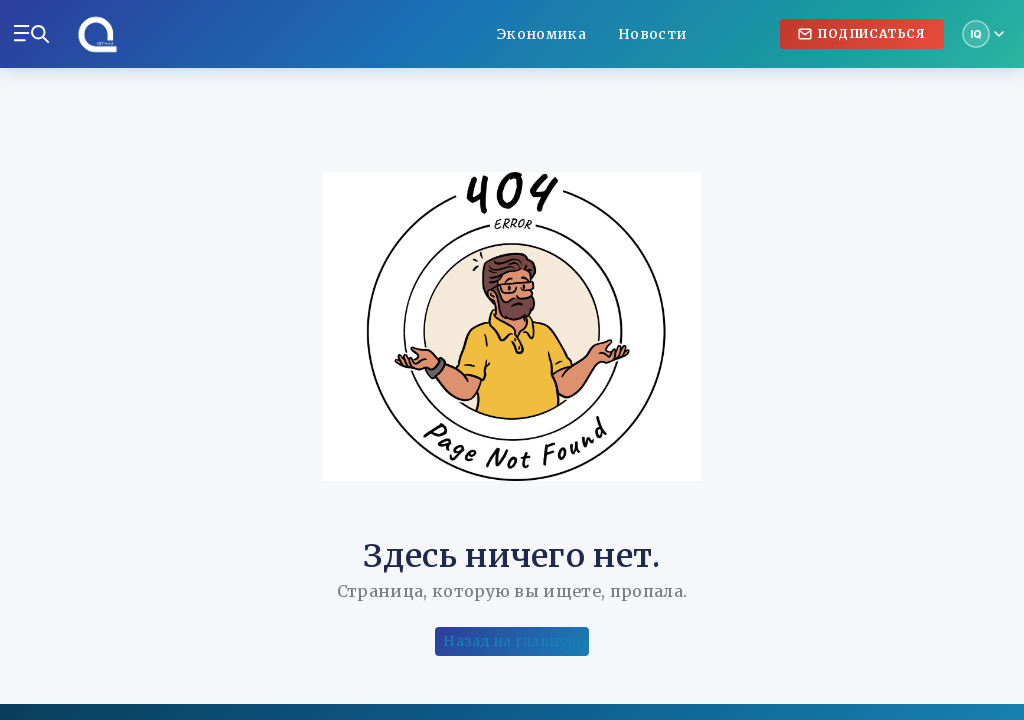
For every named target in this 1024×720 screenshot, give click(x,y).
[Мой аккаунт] (983, 34)
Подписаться (862, 33)
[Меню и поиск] (32, 34)
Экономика (541, 34)
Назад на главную (511, 641)
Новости (652, 34)
